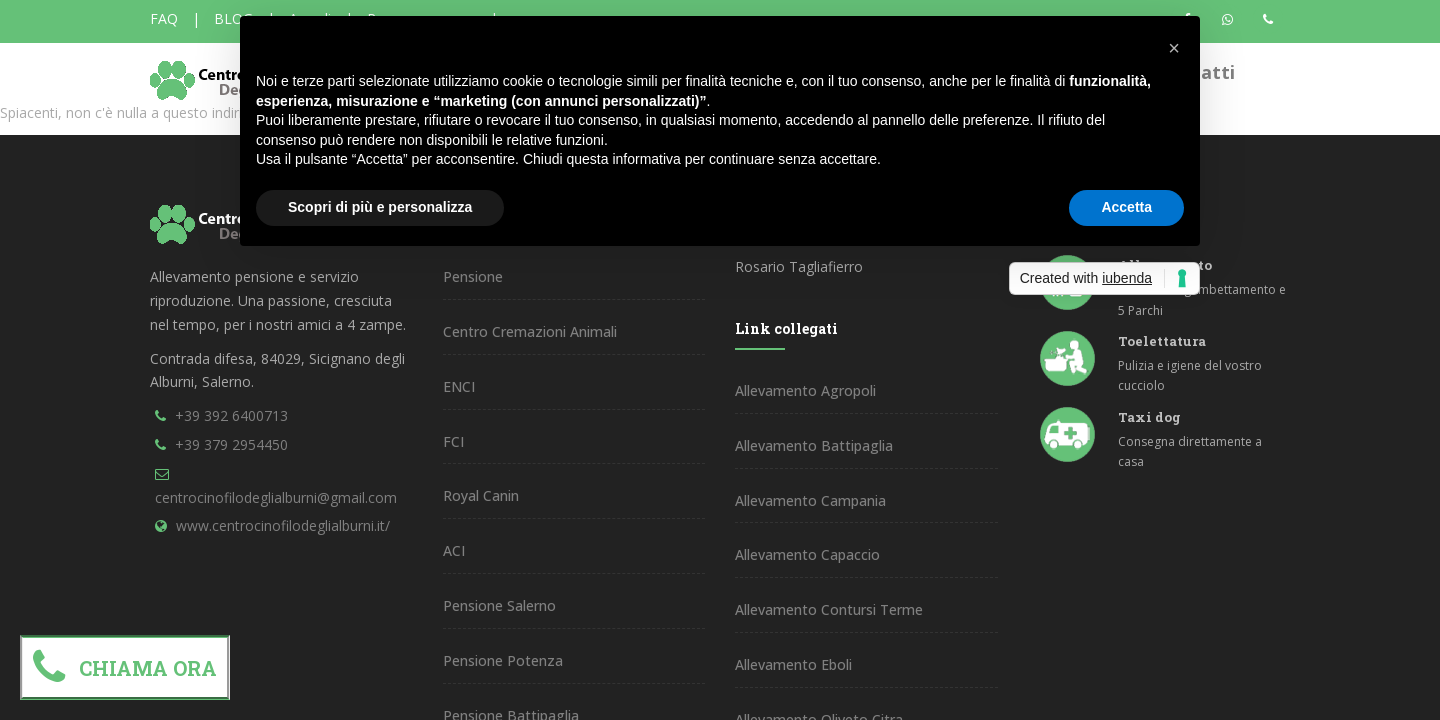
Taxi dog (1149, 417)
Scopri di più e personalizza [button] (380, 207)
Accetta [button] (1126, 207)
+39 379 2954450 (231, 444)
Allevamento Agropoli (805, 390)
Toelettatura (1162, 341)
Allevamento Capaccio (807, 554)
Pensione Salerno (499, 605)
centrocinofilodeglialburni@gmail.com (276, 497)
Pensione (473, 276)
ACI (454, 550)
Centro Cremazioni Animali (530, 331)
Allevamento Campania (810, 500)
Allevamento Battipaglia (814, 445)
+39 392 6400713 (231, 415)
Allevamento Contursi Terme (829, 609)
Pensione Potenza (503, 660)
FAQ (164, 18)
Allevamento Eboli (793, 664)
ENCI (459, 386)
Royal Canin (481, 495)
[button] (1174, 48)
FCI (453, 441)
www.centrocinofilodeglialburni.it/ (283, 525)
